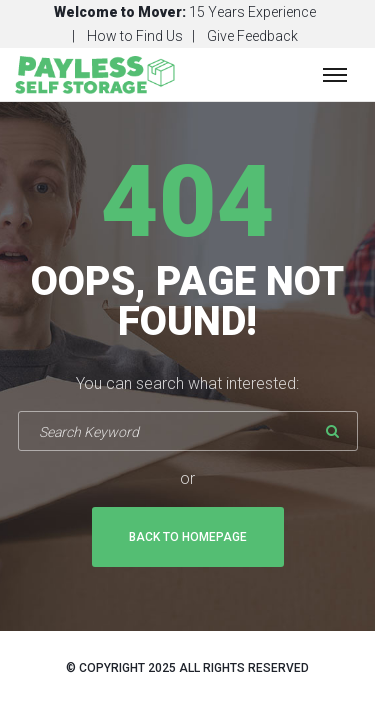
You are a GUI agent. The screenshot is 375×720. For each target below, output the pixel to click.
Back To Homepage (188, 537)
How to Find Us (135, 36)
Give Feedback (252, 36)
